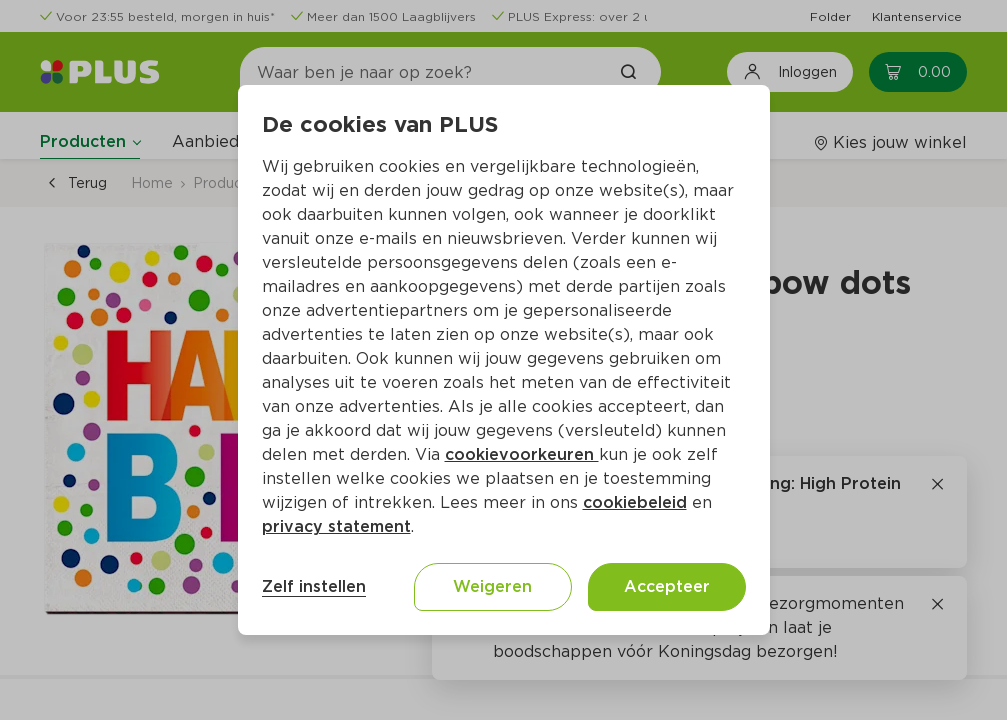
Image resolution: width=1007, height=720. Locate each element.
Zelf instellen (314, 586)
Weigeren (492, 586)
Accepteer (667, 586)
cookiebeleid (635, 502)
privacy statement (336, 526)
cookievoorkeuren (522, 454)
